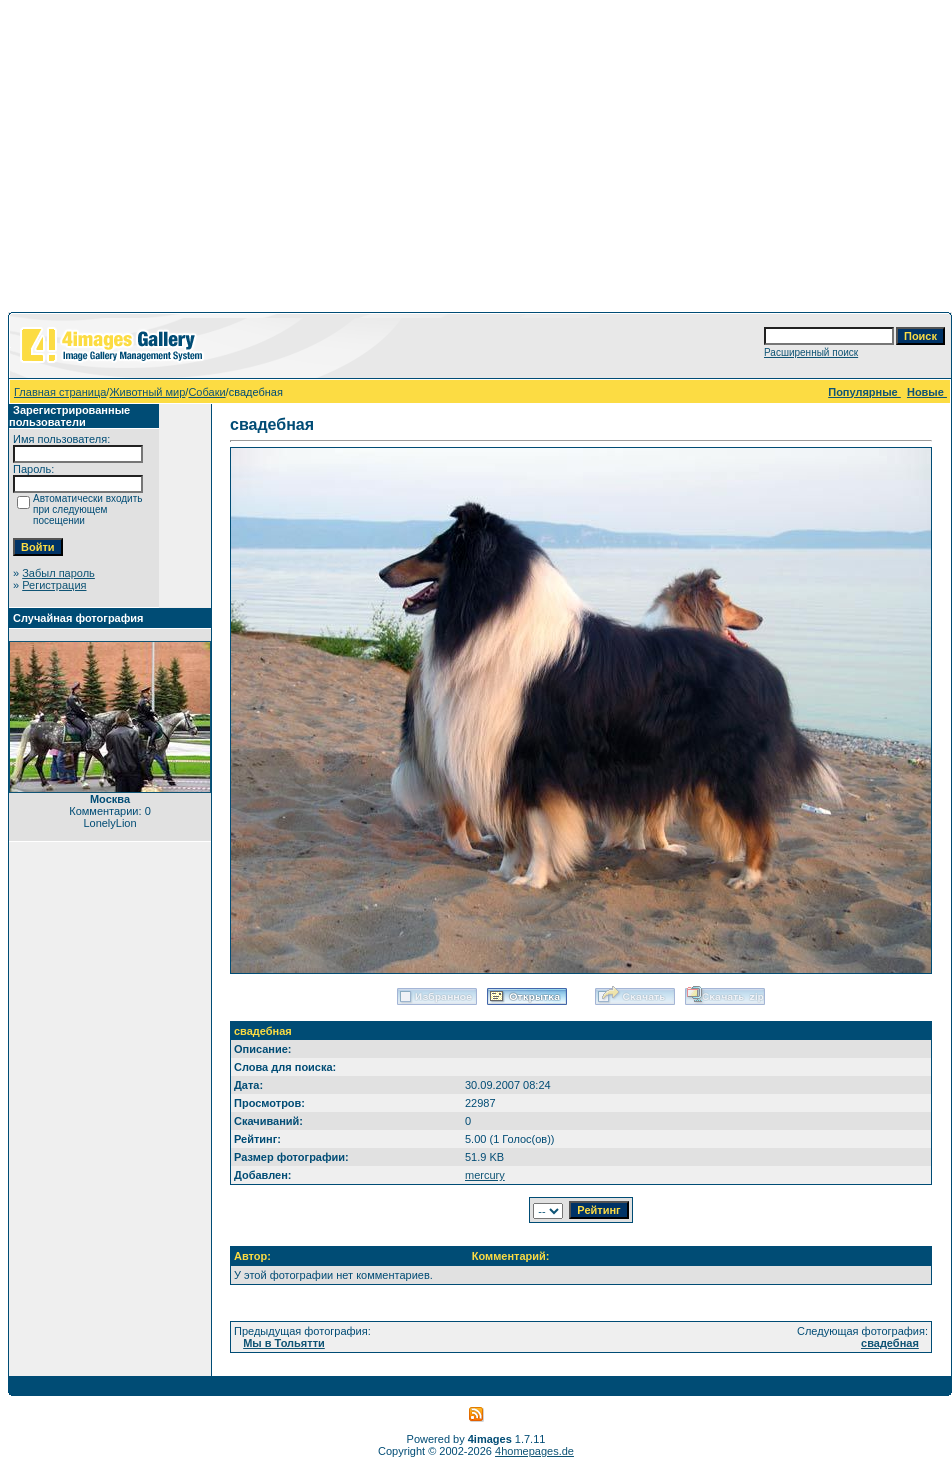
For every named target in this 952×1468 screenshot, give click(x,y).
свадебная (890, 1343)
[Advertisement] (476, 160)
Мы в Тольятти (284, 1343)
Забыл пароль (58, 573)
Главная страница (60, 392)
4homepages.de (534, 1451)
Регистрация (54, 585)
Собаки (206, 392)
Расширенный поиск (811, 352)
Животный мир (147, 392)
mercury (485, 1175)
